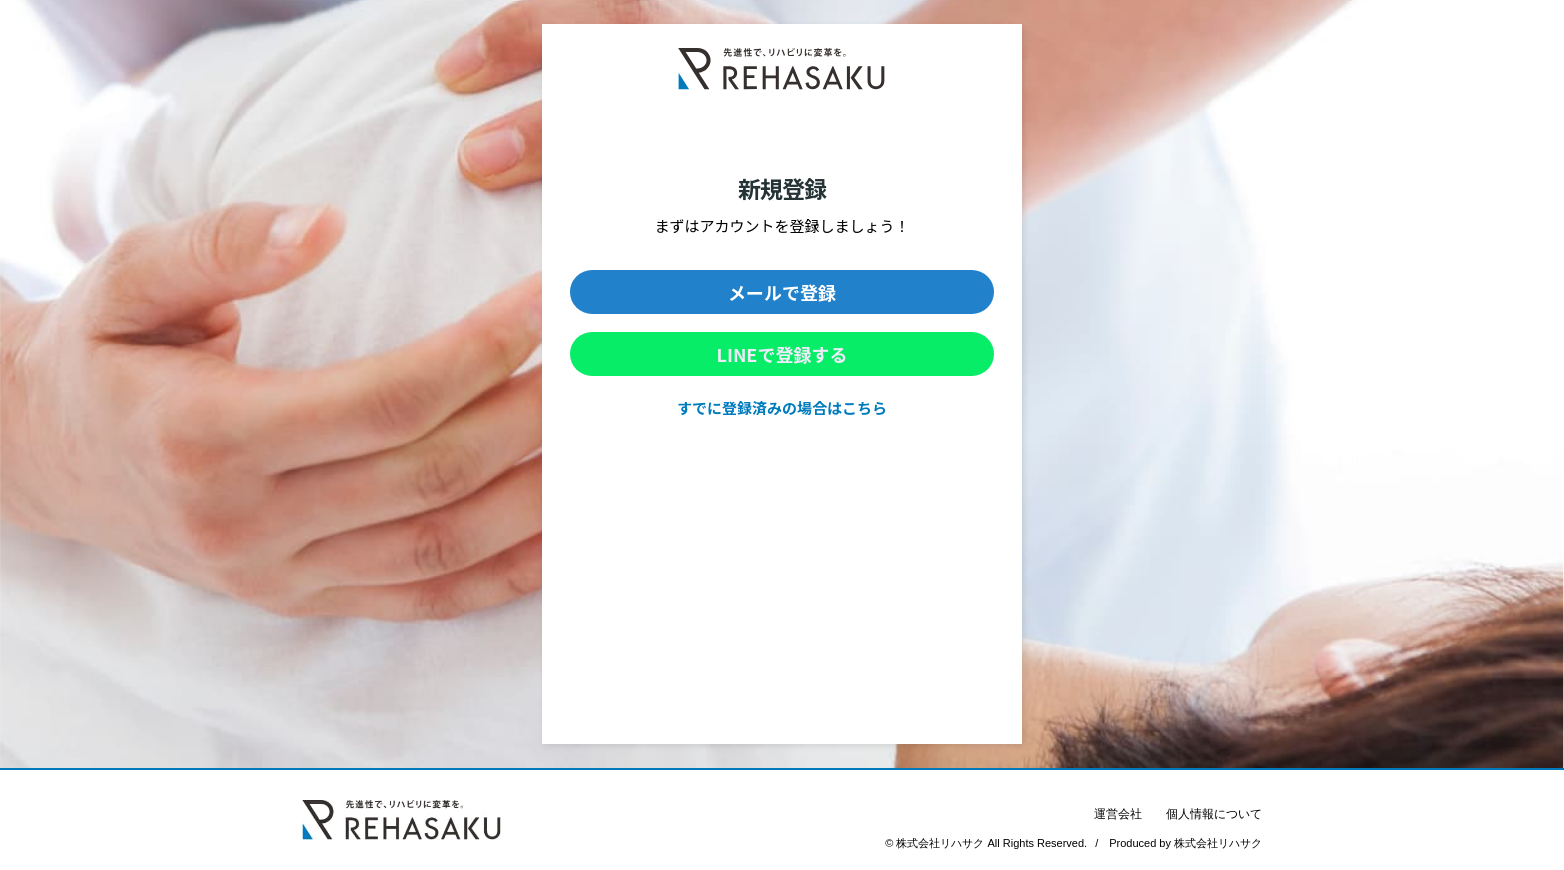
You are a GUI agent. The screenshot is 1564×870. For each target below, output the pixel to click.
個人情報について (1214, 814)
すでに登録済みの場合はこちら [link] (782, 407)
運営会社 (1118, 814)
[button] (782, 292)
